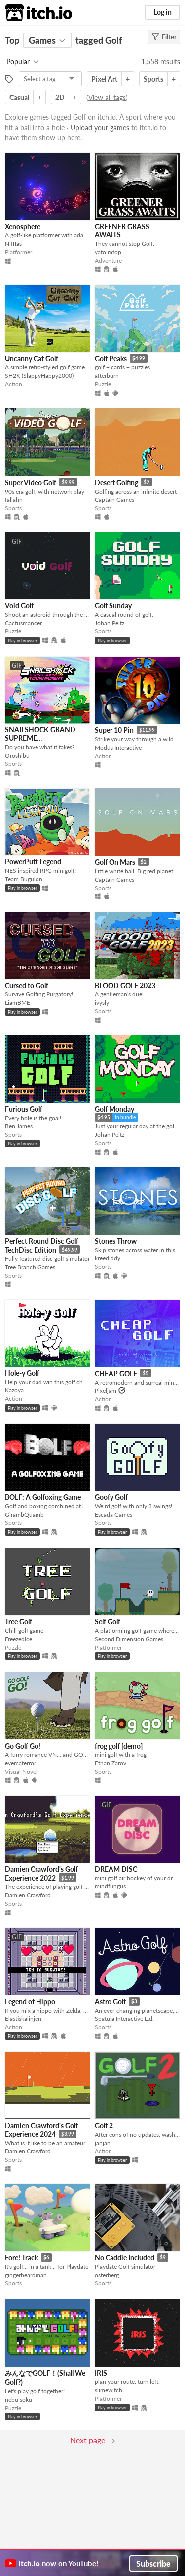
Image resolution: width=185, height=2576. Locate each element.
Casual (19, 97)
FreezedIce (18, 1639)
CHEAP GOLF (116, 1373)
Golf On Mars (115, 862)
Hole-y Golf (22, 1373)
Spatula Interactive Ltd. (124, 2018)
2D (60, 97)
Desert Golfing (116, 482)
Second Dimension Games (129, 1639)
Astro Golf (110, 2001)
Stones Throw (116, 1241)
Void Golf (19, 605)
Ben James (19, 1126)
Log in (162, 12)
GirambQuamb (24, 1514)
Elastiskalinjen (23, 2018)
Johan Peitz (109, 623)
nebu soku (18, 2399)
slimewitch (108, 2390)
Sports (153, 79)
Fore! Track (21, 2257)
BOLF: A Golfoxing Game (43, 1497)
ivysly (102, 1002)
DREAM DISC (116, 1869)
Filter (164, 37)
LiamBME (17, 1002)
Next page (87, 2439)
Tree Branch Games (30, 1267)
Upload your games (100, 127)
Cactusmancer (23, 623)
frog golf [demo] (119, 1746)
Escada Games (113, 1514)
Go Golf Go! (22, 1746)
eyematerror (20, 1763)
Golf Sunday (113, 605)
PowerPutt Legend (33, 862)
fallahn (14, 499)
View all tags (107, 97)
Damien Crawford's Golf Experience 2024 (41, 2130)
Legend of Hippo (30, 2001)
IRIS (101, 2373)
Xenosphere (22, 226)
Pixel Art (104, 79)
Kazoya (14, 1390)
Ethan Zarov (110, 1763)
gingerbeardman (26, 2275)
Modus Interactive (118, 747)
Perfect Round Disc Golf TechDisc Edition (41, 1245)
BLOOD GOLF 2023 (125, 985)
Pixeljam (105, 1390)
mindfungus (110, 1886)
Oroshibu (17, 755)
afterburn (107, 375)
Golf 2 (104, 2125)
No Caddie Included (124, 2257)
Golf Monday (114, 1109)
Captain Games (114, 499)
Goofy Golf (111, 1497)
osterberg (107, 2275)
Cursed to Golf (26, 985)
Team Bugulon (23, 879)
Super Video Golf (30, 482)
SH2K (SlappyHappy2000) (39, 375)
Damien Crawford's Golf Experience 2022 (41, 1873)
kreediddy (107, 1258)
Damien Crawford (28, 1895)
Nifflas (13, 243)
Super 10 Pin (114, 730)
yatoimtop (108, 252)
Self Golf (107, 1622)
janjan (103, 2143)
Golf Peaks (111, 358)
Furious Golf (23, 1109)
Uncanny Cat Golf (31, 358)
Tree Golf (18, 1622)
